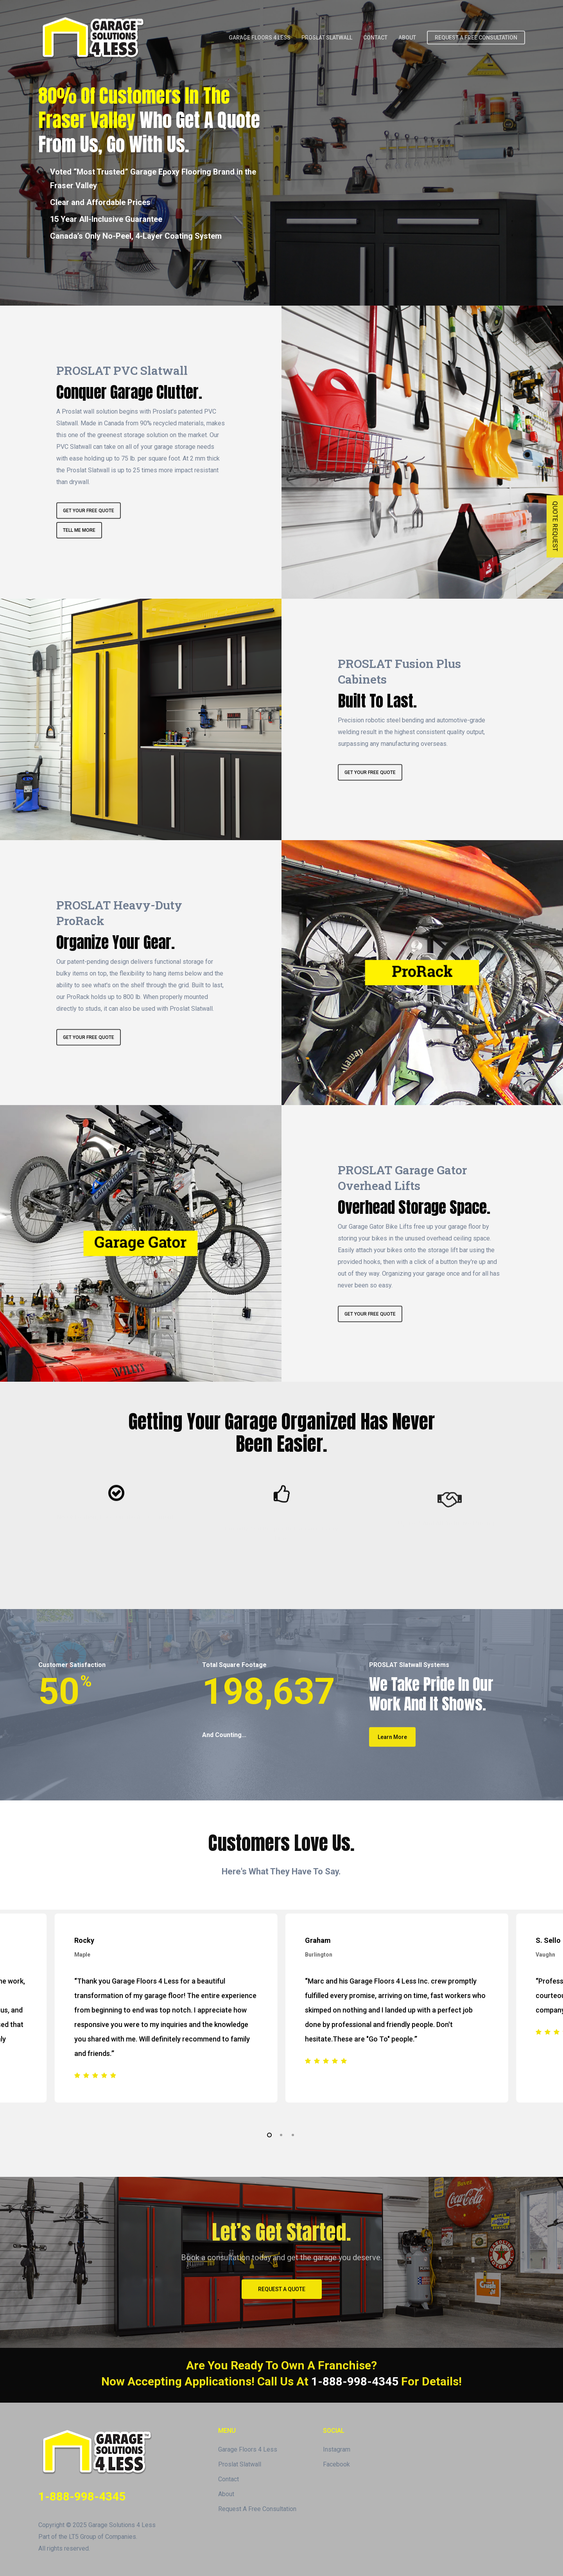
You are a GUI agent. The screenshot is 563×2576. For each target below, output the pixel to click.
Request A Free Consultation (257, 2509)
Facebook (336, 2464)
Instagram (336, 2449)
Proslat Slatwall (239, 2464)
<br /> (406, 184)
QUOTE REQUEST (555, 526)
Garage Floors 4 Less (247, 2449)
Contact (228, 2479)
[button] (282, 2289)
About (226, 2494)
